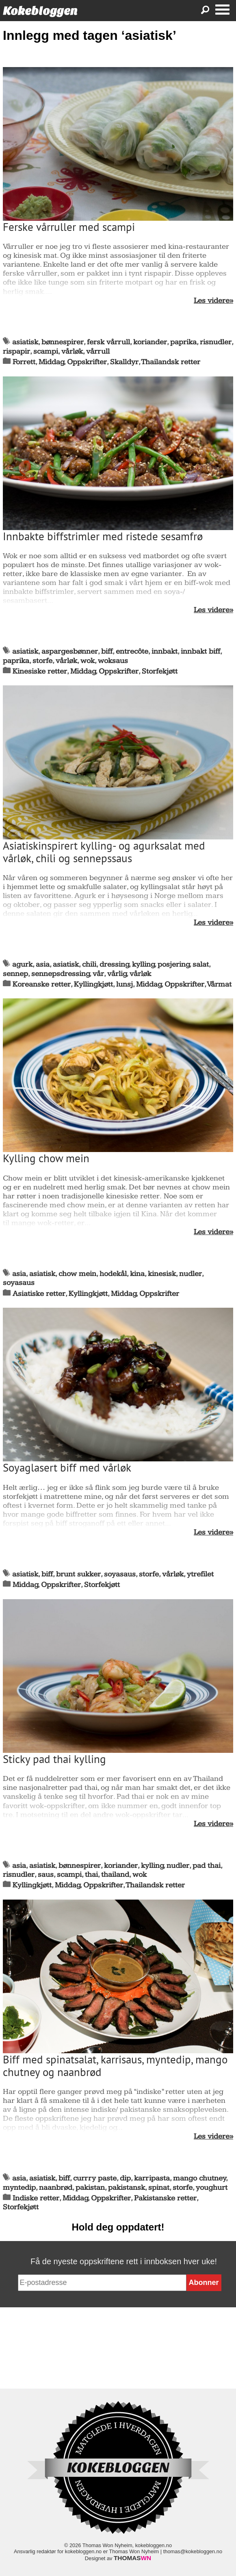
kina (137, 1273)
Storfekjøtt (160, 671)
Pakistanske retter (165, 2198)
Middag (51, 362)
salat (201, 964)
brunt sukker (78, 1574)
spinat (158, 2187)
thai (91, 1874)
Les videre (212, 300)
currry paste (95, 2178)
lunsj (124, 984)
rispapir (16, 351)
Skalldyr (124, 362)
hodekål (113, 1273)
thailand (115, 1874)
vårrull (98, 351)
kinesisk (162, 1273)
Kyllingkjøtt (93, 984)
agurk (22, 964)
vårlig (117, 973)
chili (89, 964)
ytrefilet (200, 1574)
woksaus (113, 660)
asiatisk (25, 342)
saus (46, 1874)
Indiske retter (36, 2198)
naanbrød (55, 2187)
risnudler (216, 342)
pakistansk (126, 2187)
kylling (143, 964)
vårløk (72, 351)
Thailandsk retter (170, 362)
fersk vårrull (108, 342)
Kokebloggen (40, 10)
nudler (190, 1273)
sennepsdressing (60, 973)
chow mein (77, 1273)
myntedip (19, 2187)
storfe (42, 660)
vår (98, 973)
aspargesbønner (69, 651)
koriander (150, 342)
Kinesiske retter (40, 671)
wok (87, 660)
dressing (114, 964)
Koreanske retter (42, 984)
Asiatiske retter (39, 1293)
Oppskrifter (87, 362)
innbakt (165, 651)
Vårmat (219, 984)
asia (43, 964)
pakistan (90, 2187)
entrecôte (132, 651)
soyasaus (19, 1282)
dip (125, 2178)
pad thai (207, 1865)
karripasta (152, 2178)
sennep (15, 973)
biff (107, 651)
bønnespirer (62, 342)
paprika (183, 342)
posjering (174, 964)
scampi (45, 351)
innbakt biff (200, 651)
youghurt (211, 2187)
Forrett (24, 362)
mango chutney (199, 2178)
